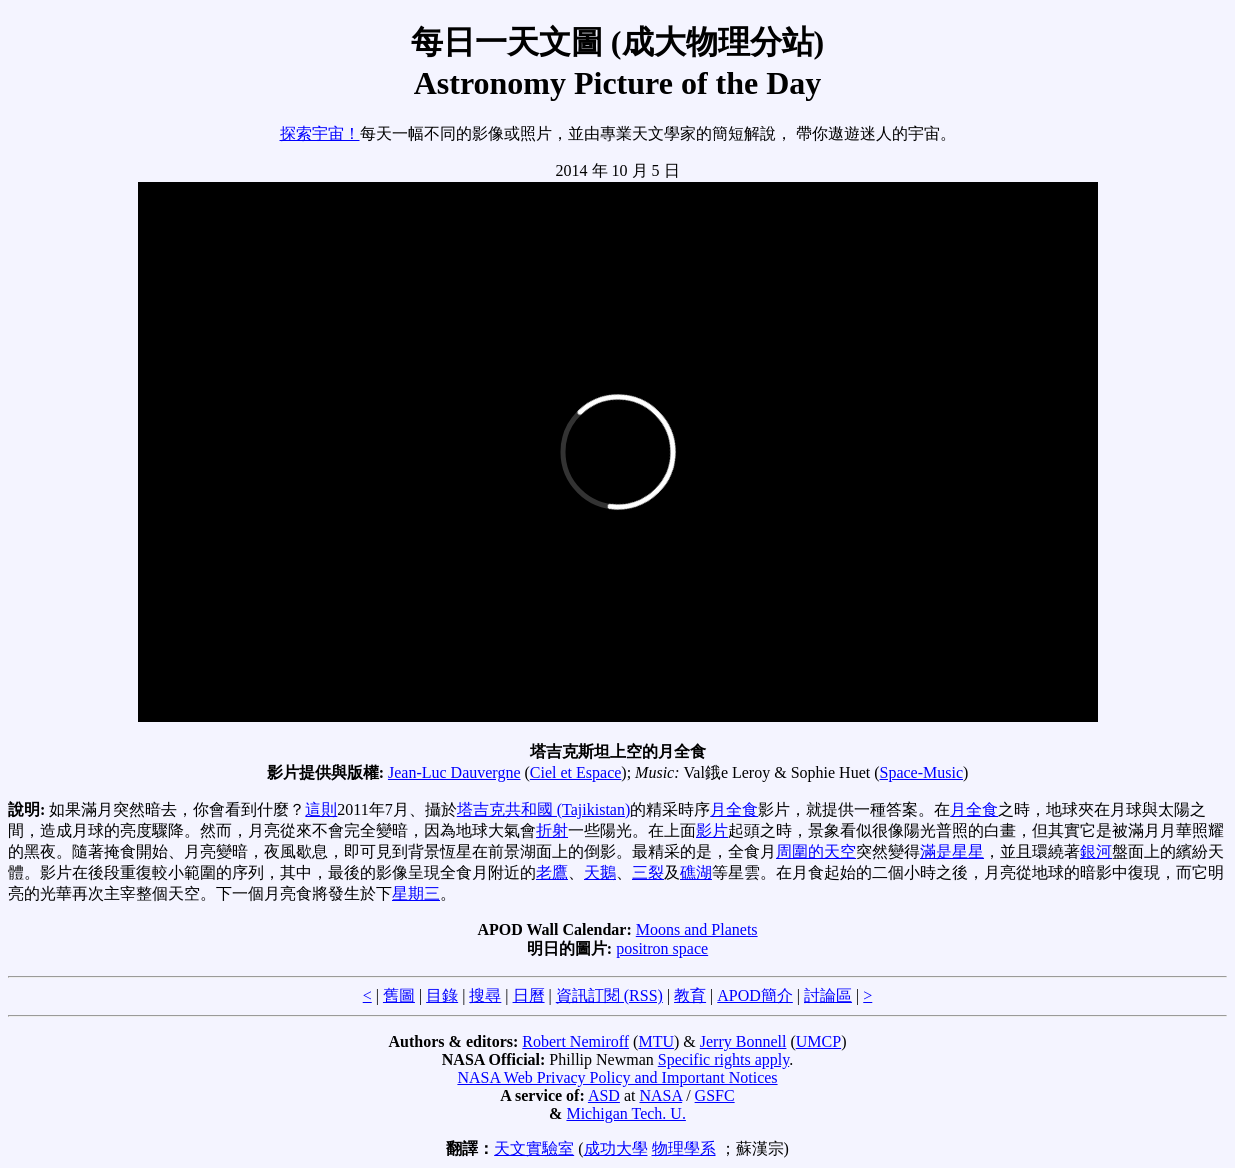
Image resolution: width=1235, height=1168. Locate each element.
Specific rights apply (723, 1059)
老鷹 (552, 872)
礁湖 (696, 872)
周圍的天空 (816, 851)
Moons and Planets (697, 929)
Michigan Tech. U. (625, 1113)
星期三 (416, 893)
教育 (690, 995)
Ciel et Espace (576, 772)
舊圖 (399, 995)
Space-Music (922, 772)
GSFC (715, 1095)
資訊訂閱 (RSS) (609, 995)
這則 (321, 809)
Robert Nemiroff (575, 1041)
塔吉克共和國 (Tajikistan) (544, 809)
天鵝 (600, 872)
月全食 (734, 809)
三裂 (648, 872)
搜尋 (485, 995)
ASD (604, 1095)
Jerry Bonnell (743, 1041)
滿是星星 (952, 851)
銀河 (1096, 851)
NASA (660, 1095)
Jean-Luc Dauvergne (454, 772)
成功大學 (616, 1148)
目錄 (442, 995)
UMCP (818, 1041)
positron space (662, 948)
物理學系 (684, 1148)
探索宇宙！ (320, 133)
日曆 (529, 995)
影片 (712, 830)
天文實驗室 (534, 1148)
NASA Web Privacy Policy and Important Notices (617, 1077)
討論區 (828, 995)
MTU (656, 1041)
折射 (552, 830)
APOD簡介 (755, 995)
